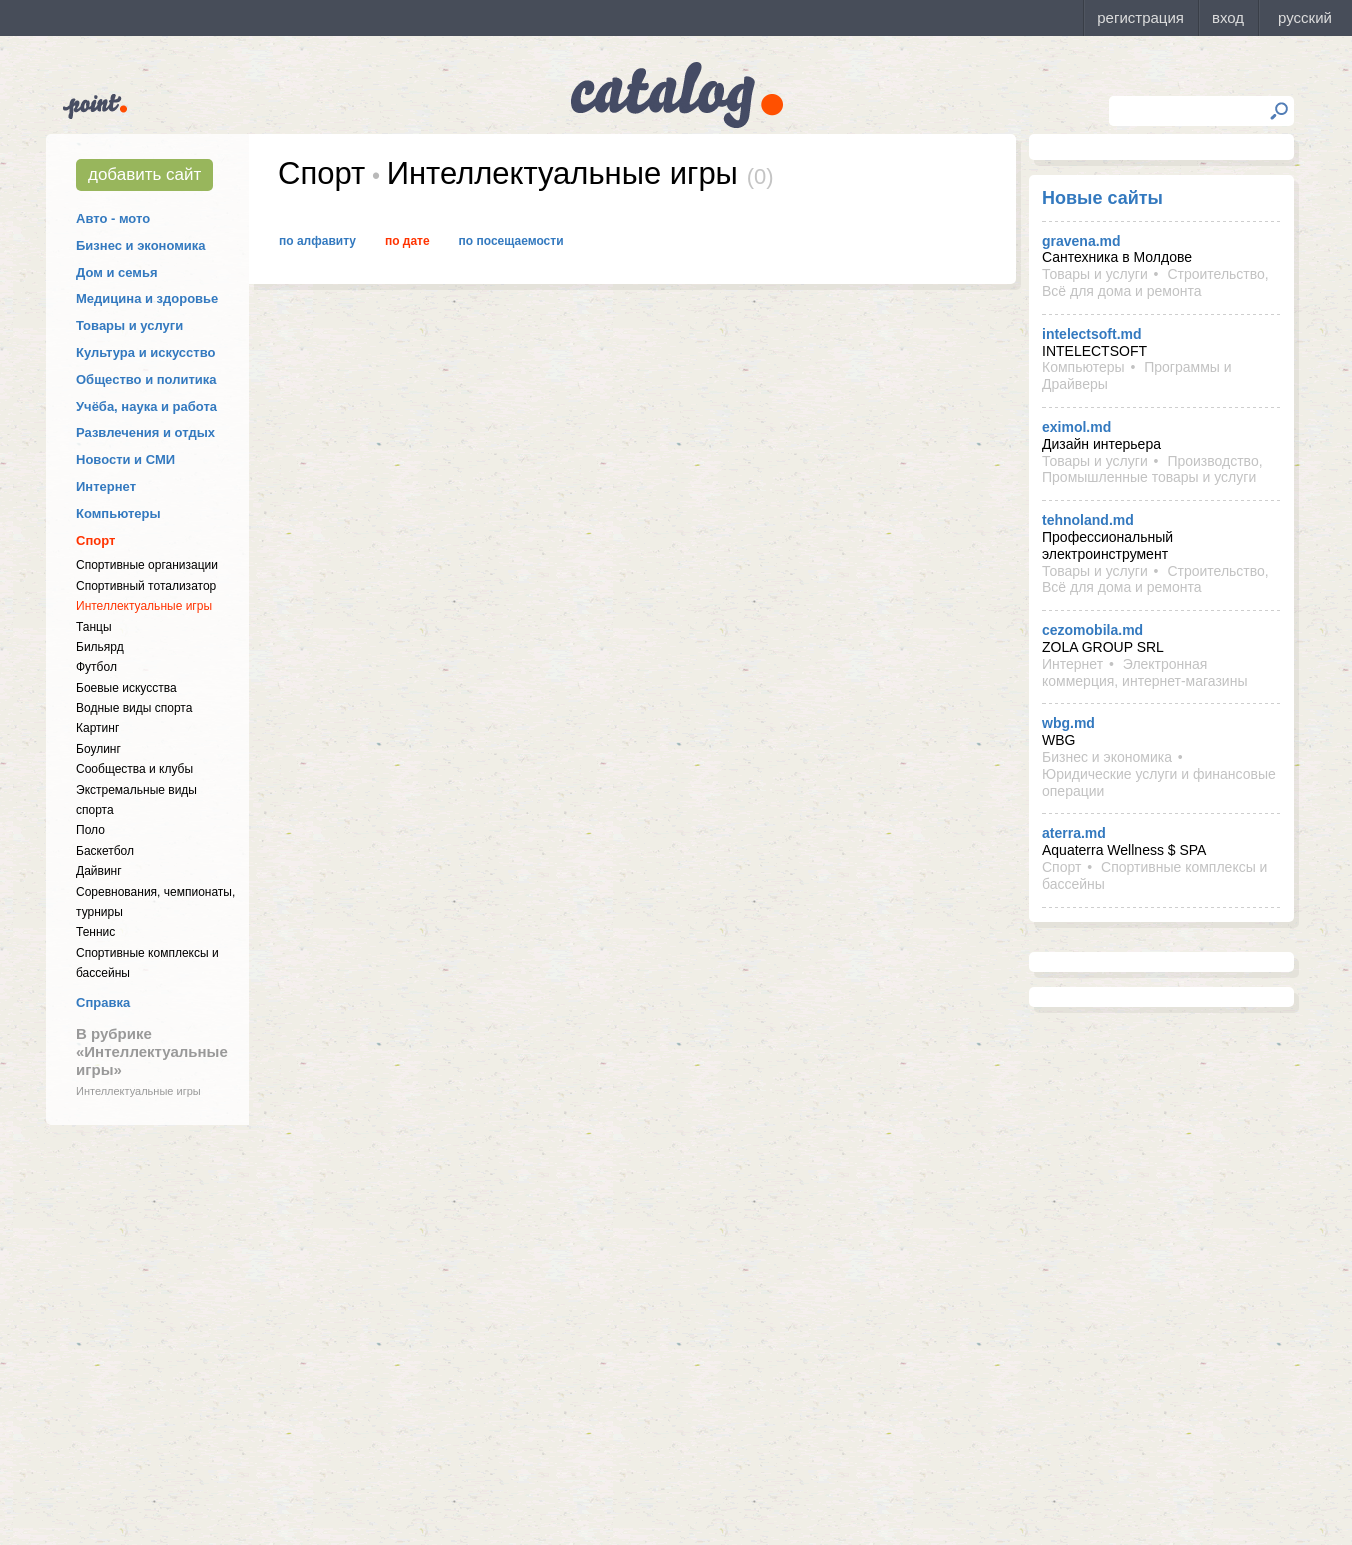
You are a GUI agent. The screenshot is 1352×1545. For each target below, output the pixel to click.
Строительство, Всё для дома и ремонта (1155, 282)
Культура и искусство (145, 352)
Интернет (106, 486)
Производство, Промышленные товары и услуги (1152, 469)
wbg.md (1068, 723)
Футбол (96, 667)
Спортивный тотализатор (146, 586)
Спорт (95, 540)
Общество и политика (146, 379)
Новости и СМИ (125, 459)
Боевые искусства (126, 688)
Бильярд (100, 647)
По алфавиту (317, 241)
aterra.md (1074, 833)
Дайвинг (99, 871)
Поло (90, 830)
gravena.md (1081, 241)
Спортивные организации (147, 565)
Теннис (95, 932)
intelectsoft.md (1092, 334)
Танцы (94, 627)
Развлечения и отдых (145, 432)
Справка (103, 1002)
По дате (407, 241)
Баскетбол (105, 851)
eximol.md (1076, 427)
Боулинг (98, 749)
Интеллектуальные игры (144, 606)
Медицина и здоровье (147, 298)
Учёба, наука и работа (146, 406)
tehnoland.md (1088, 520)
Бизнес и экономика (141, 245)
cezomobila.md (1092, 630)
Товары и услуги (129, 325)
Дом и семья (117, 272)
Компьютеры (118, 513)
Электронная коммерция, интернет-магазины (1144, 672)
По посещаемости (511, 241)
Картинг (97, 728)
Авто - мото (113, 218)
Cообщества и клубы (134, 769)
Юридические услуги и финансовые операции (1159, 782)
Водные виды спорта (134, 708)
